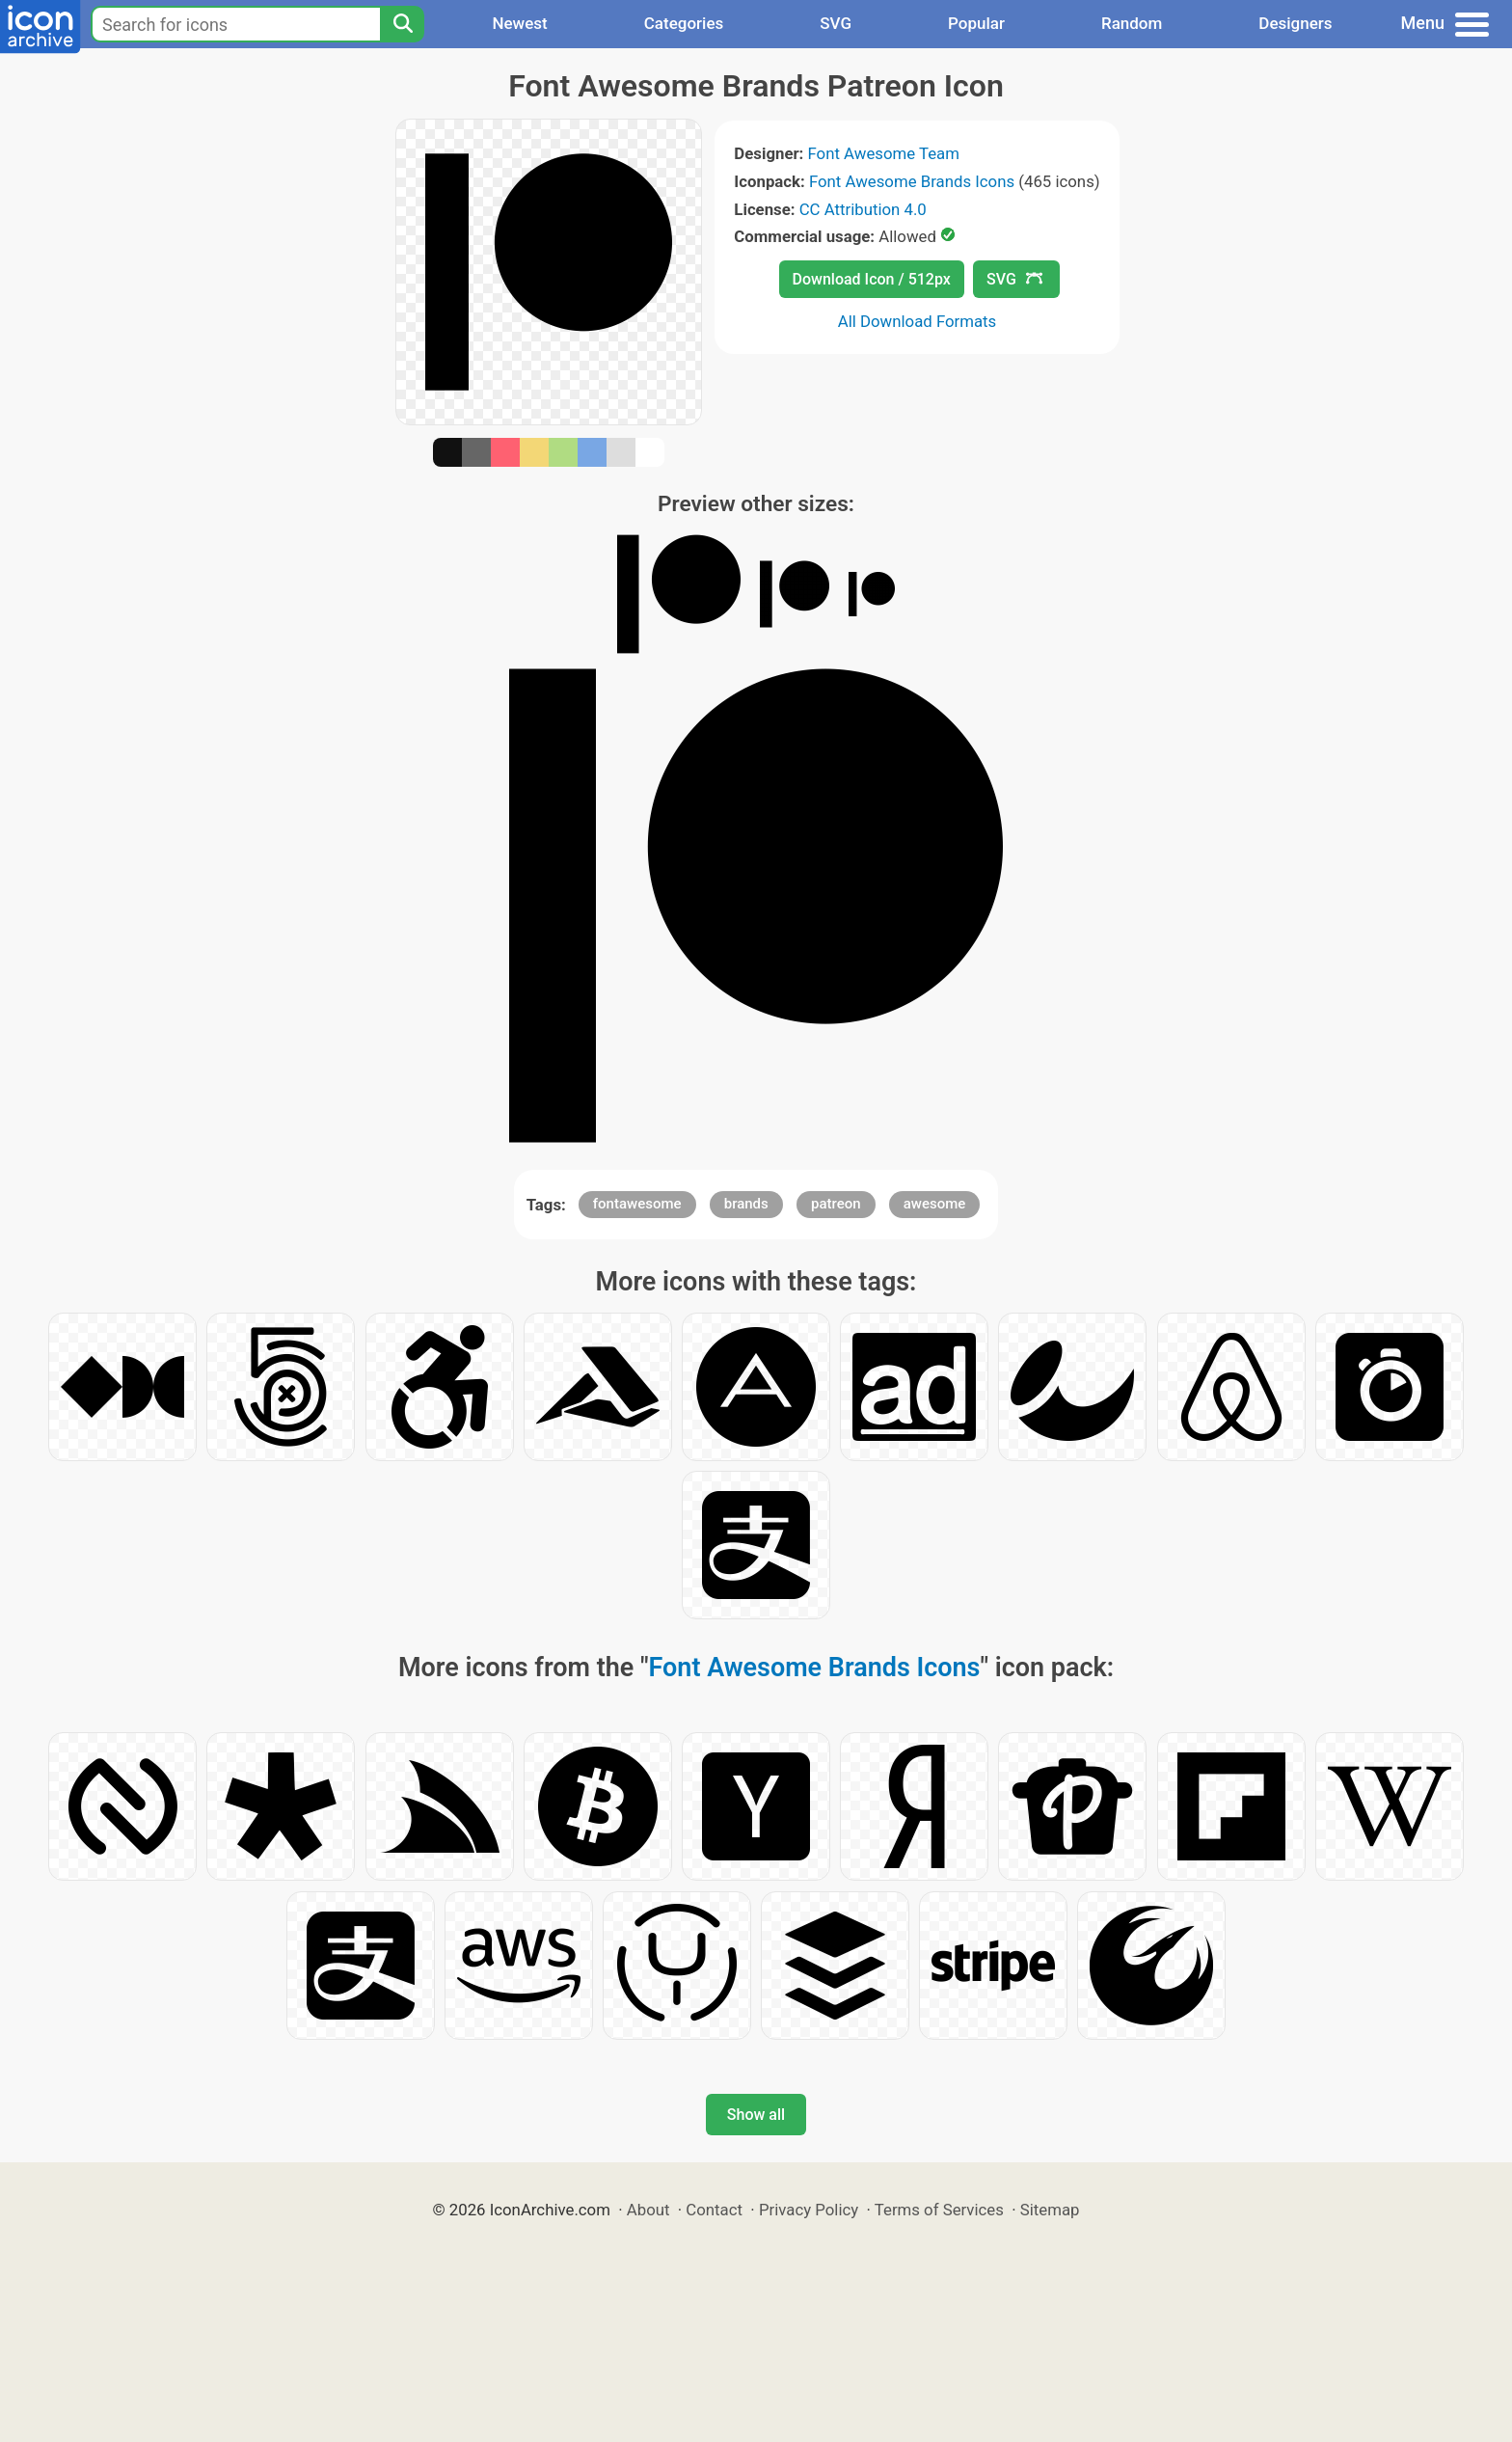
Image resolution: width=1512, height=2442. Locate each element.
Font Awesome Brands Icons (911, 181)
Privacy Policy (808, 2209)
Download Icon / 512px (872, 279)
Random (1131, 23)
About (648, 2209)
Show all (756, 2114)
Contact (714, 2209)
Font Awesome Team (883, 153)
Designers (1295, 23)
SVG (835, 23)
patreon (836, 1203)
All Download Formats (917, 321)
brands (746, 1203)
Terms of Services (939, 2209)
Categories (684, 23)
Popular (976, 23)
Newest (519, 23)
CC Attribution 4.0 (863, 209)
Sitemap (1050, 2209)
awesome (935, 1203)
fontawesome (637, 1203)
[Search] (402, 24)
